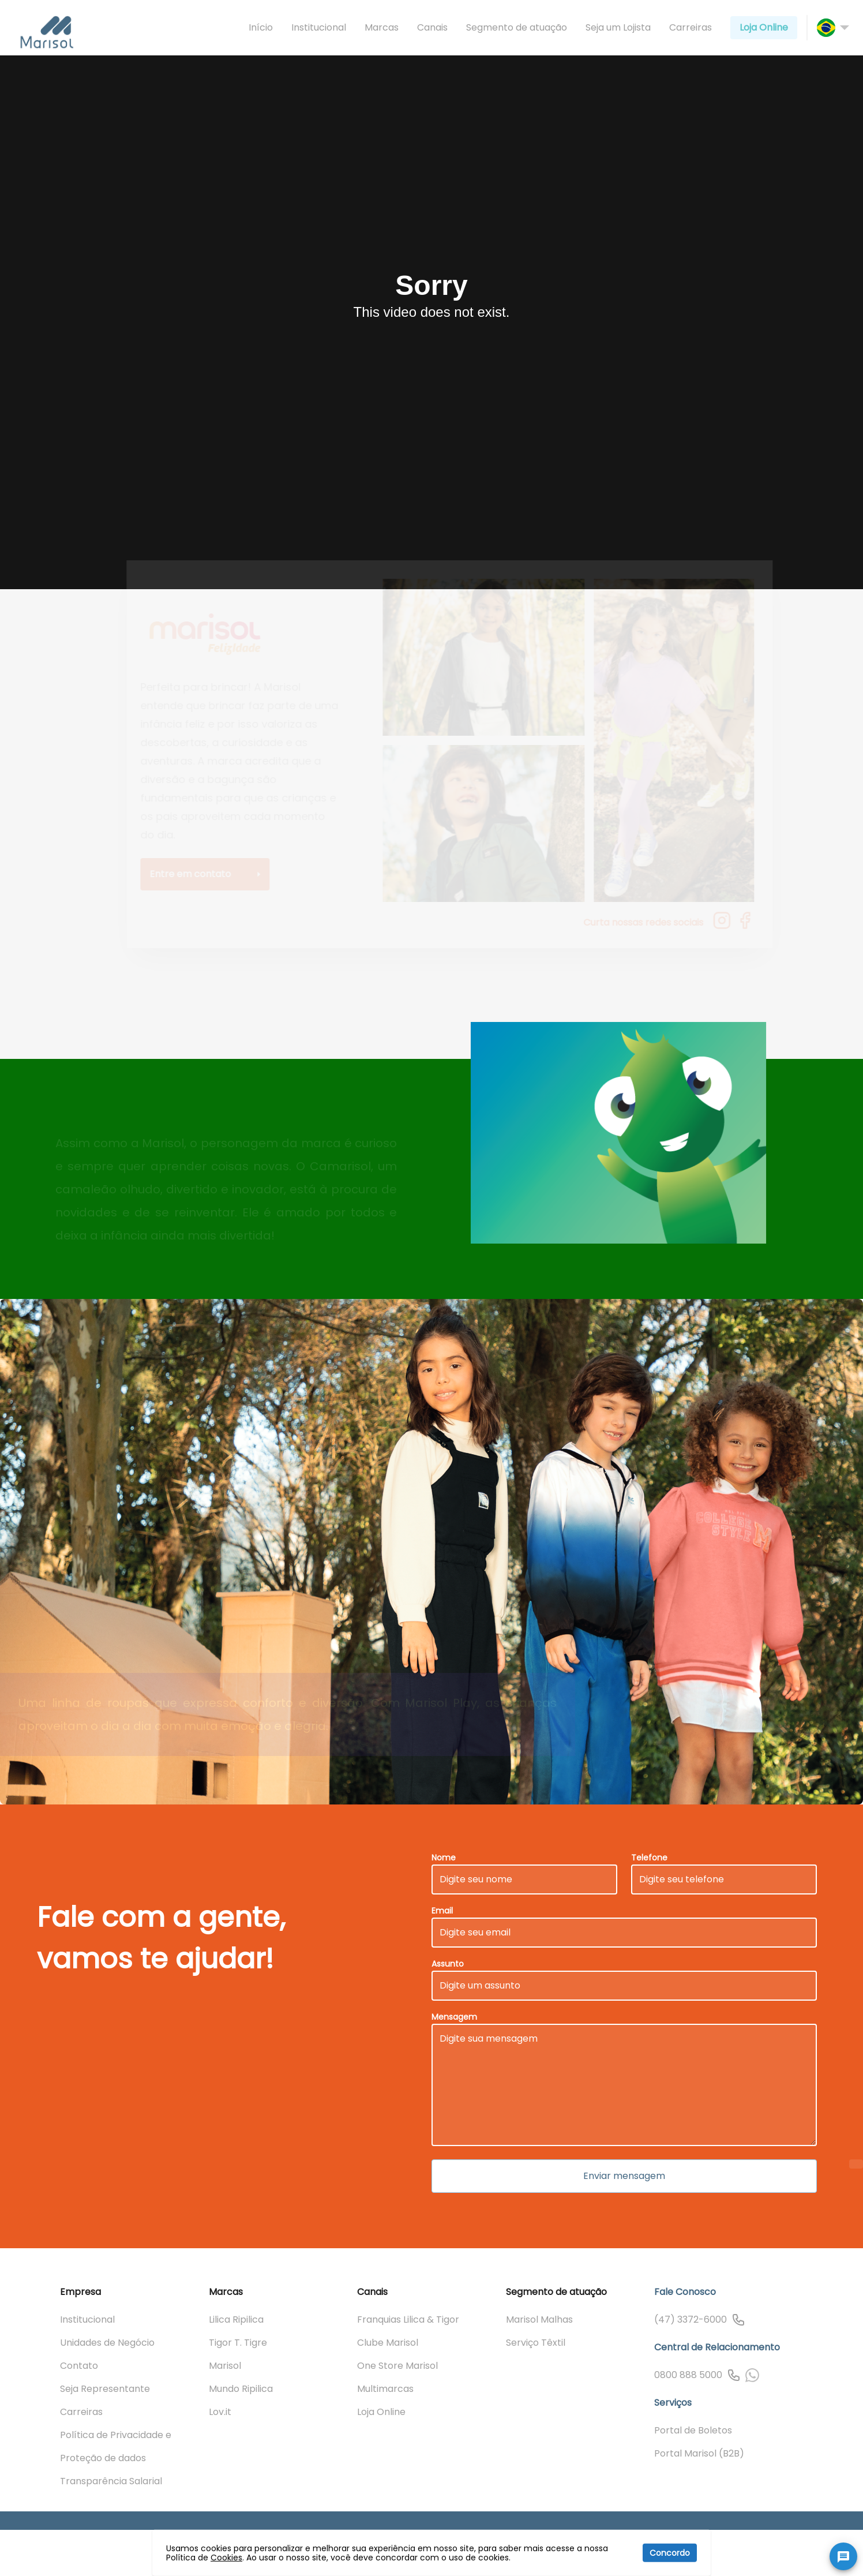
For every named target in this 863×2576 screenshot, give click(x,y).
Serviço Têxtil (535, 2342)
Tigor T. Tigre (238, 2342)
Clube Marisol (387, 2342)
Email (442, 1910)
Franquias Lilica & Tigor (408, 2319)
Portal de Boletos (693, 2430)
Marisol (225, 2365)
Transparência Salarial (111, 2481)
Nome (444, 1857)
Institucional (318, 27)
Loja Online (764, 27)
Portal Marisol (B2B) (699, 2453)
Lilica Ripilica (236, 2319)
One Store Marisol (397, 2365)
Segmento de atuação (516, 27)
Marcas (382, 27)
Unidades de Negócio (107, 2342)
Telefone (649, 1857)
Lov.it (220, 2411)
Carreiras (690, 27)
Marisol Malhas (539, 2319)
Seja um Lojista (618, 27)
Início (261, 27)
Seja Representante (105, 2388)
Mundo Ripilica (241, 2388)
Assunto (448, 1964)
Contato (79, 2365)
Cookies (226, 2557)
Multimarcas (385, 2388)
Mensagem (454, 2017)
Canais (432, 27)
